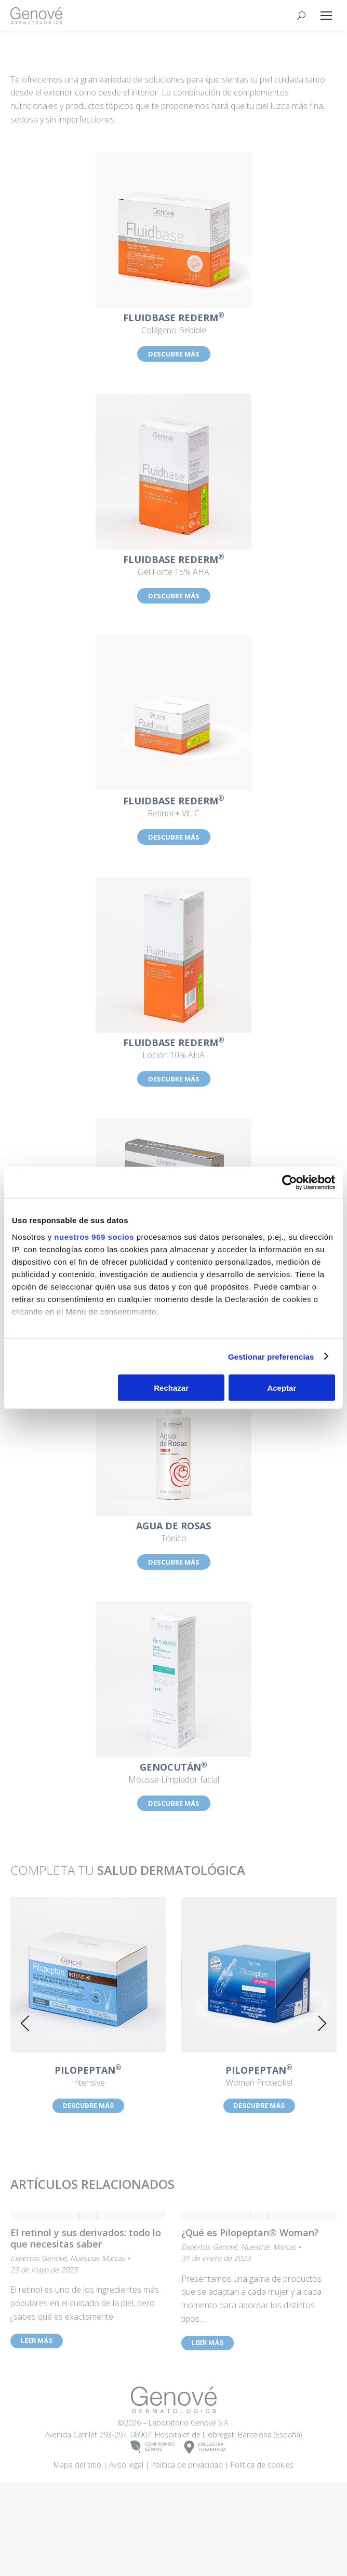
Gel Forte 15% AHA (173, 566)
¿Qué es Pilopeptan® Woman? (250, 2232)
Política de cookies (262, 2549)
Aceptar (281, 1387)
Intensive (88, 2076)
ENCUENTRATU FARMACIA (205, 2532)
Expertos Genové (38, 2258)
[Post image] (88, 1974)
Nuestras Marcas (97, 2258)
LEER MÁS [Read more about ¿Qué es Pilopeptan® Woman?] (207, 2343)
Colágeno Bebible (173, 324)
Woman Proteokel (259, 2076)
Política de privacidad (187, 2549)
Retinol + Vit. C (173, 807)
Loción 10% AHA (173, 1049)
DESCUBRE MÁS (173, 354)
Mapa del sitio (77, 2549)
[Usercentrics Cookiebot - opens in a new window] (289, 1182)
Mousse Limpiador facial (173, 1773)
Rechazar (171, 1387)
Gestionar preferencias (271, 1356)
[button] (25, 2023)
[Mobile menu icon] (326, 15)
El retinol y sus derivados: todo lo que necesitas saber (85, 2238)
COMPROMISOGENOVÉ (152, 2532)
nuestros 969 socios (94, 1236)
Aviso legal (126, 2549)
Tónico (173, 1532)
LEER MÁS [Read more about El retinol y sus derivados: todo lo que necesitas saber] (36, 2341)
